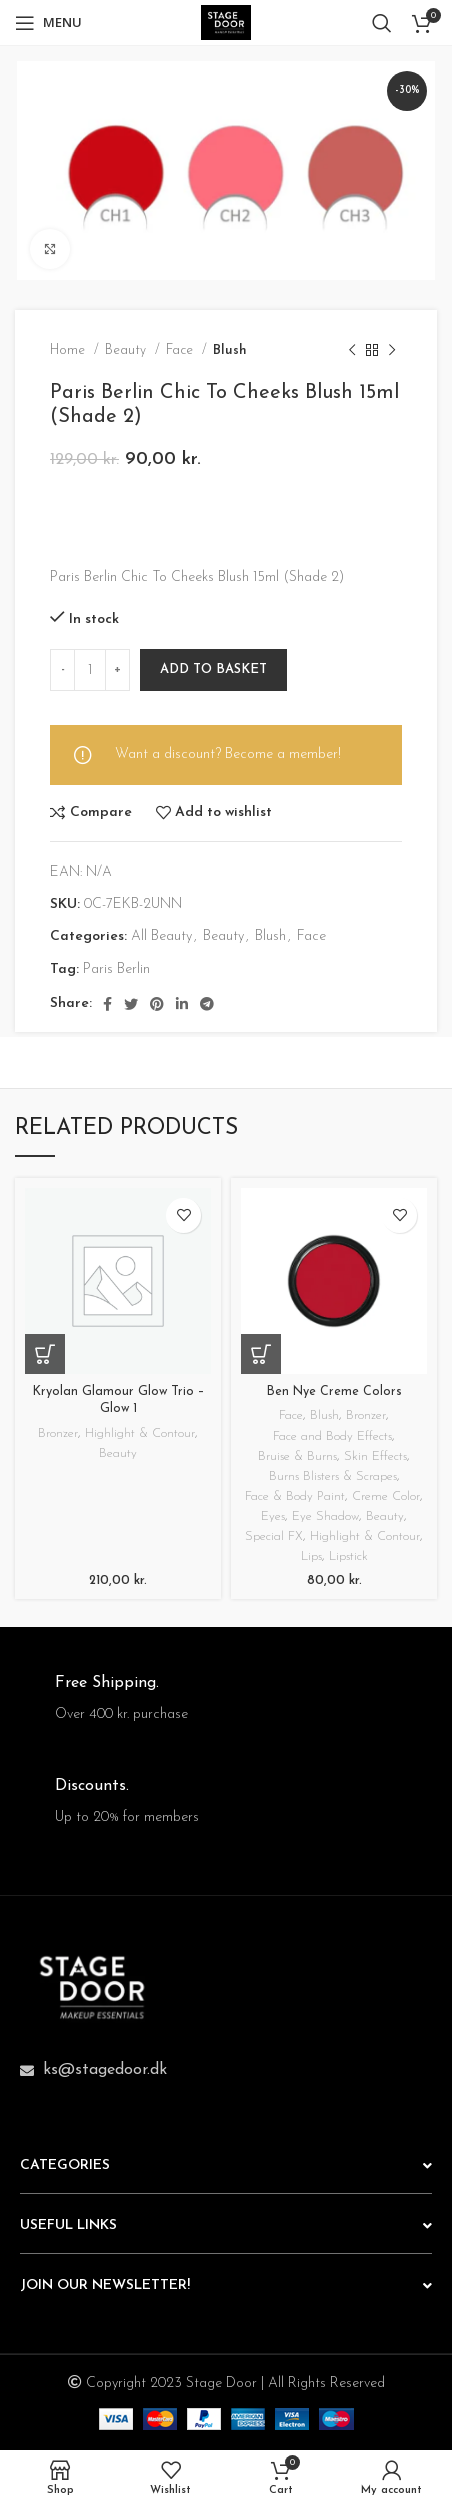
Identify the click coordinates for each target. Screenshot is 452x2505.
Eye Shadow (325, 1517)
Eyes (273, 1517)
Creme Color (386, 1497)
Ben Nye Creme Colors (334, 1392)
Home (69, 350)
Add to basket (213, 669)
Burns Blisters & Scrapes (333, 1477)
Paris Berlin (116, 969)
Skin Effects (375, 1457)
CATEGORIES (65, 2165)
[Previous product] (352, 350)
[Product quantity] (90, 670)
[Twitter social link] (131, 1004)
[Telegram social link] (207, 1004)
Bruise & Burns (297, 1457)
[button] (45, 1354)
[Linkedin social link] (182, 1004)
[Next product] (392, 350)
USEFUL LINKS (68, 2225)
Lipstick (348, 1557)
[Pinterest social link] (157, 1004)
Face (181, 350)
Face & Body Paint (295, 1497)
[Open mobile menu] (48, 23)
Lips (311, 1557)
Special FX (274, 1537)
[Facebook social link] (107, 1004)
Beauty (127, 350)
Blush (230, 350)
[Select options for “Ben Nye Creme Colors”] (261, 1354)
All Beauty (161, 936)
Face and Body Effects (332, 1437)
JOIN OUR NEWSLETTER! (105, 2285)
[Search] (382, 23)
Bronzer (58, 1434)
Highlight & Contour (140, 1434)
